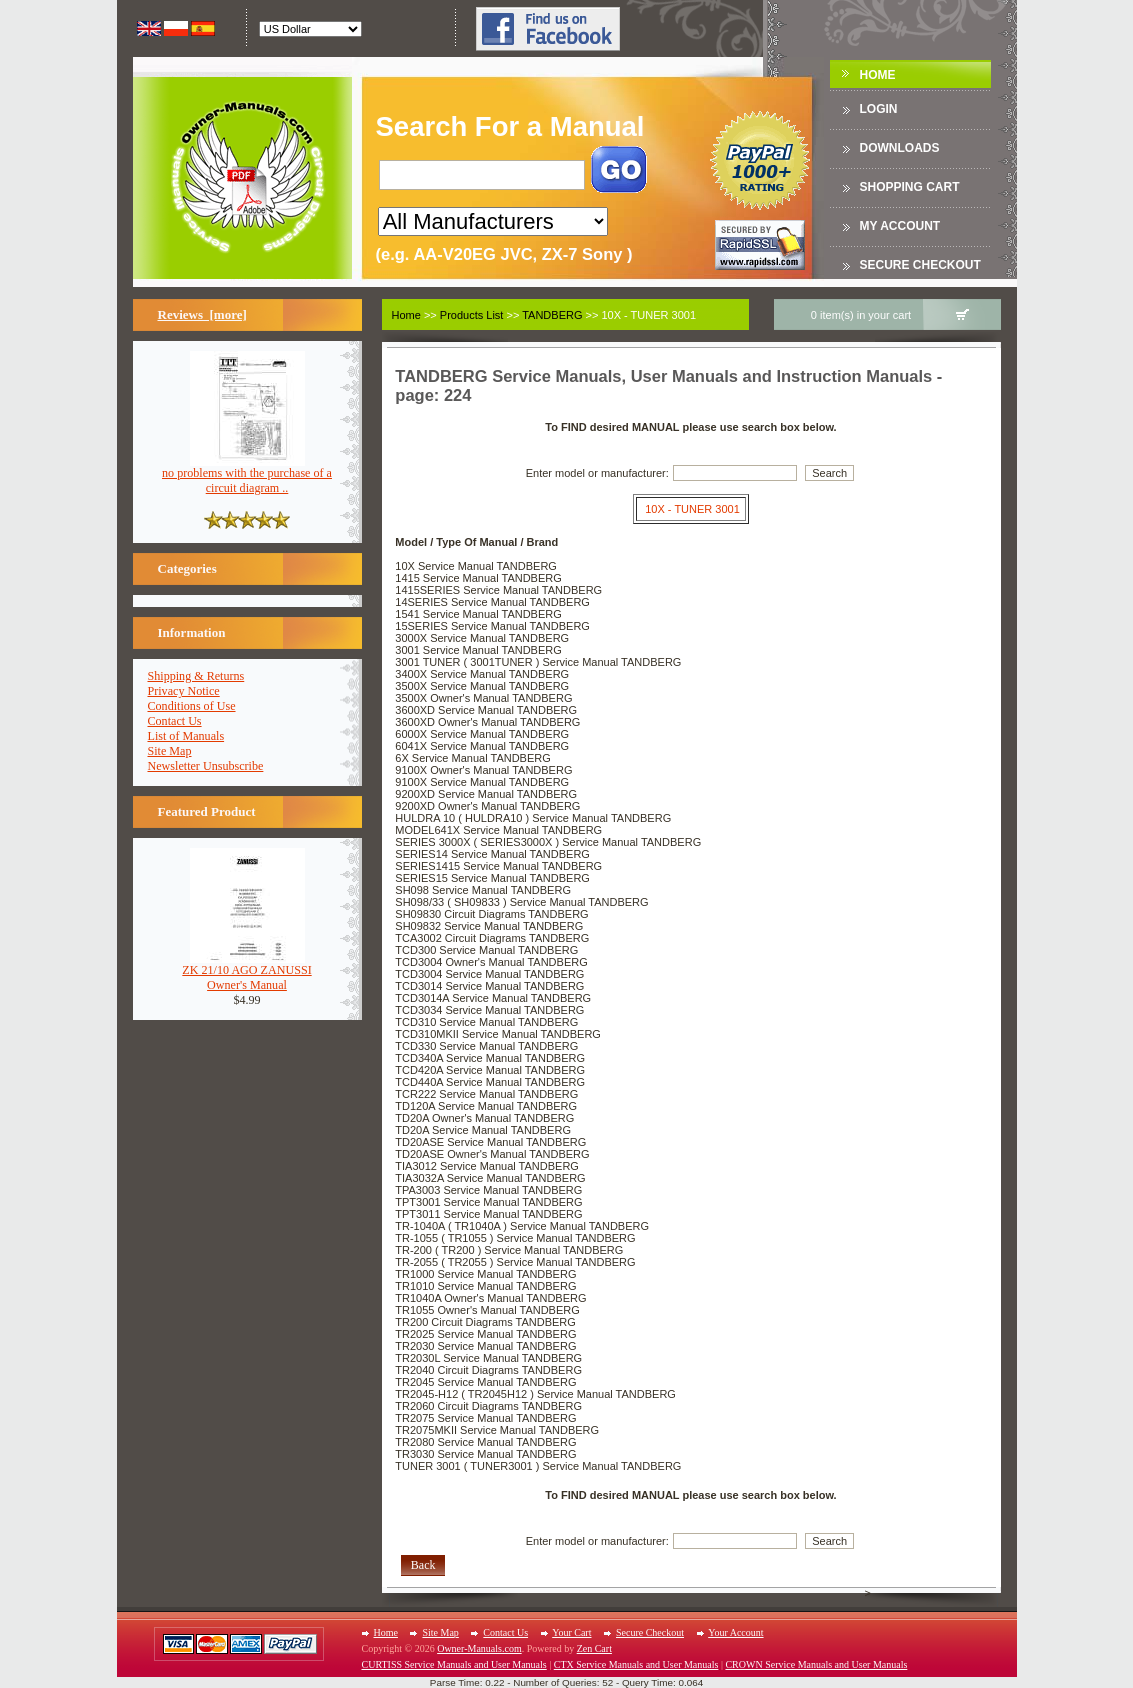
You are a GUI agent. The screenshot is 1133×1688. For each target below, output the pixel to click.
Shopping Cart (910, 187)
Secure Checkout (920, 265)
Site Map (170, 751)
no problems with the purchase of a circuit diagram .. (247, 475)
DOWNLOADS (900, 148)
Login (879, 109)
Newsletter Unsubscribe (206, 766)
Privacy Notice (184, 691)
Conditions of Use (192, 706)
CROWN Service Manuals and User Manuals (816, 1664)
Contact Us (175, 721)
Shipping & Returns (196, 676)
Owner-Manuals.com (479, 1648)
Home (878, 75)
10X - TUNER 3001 (692, 509)
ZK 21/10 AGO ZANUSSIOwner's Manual (246, 972)
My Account (900, 226)
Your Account (735, 1632)
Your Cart (571, 1632)
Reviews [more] (202, 314)
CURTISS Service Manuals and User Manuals (454, 1664)
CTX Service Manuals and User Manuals (636, 1664)
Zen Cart (594, 1648)
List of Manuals (186, 736)
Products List (472, 315)
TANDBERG (552, 315)
